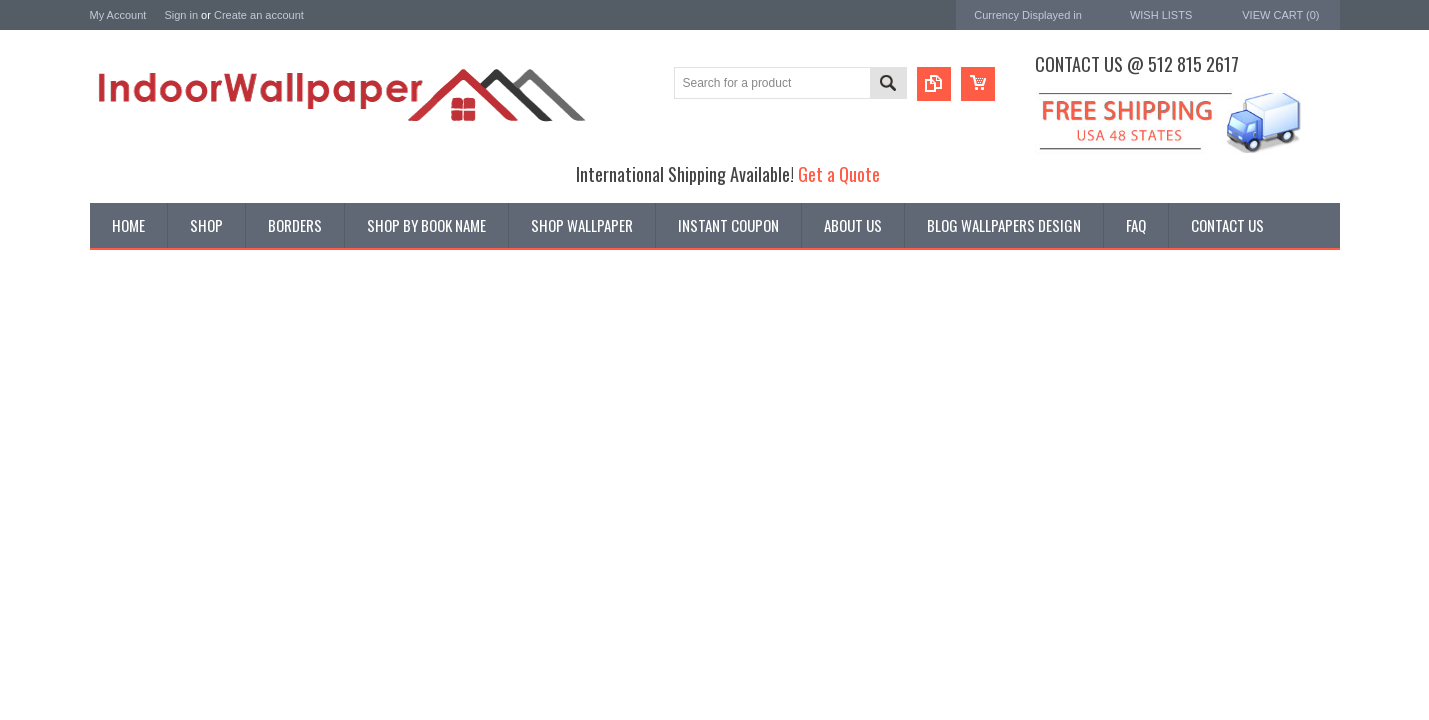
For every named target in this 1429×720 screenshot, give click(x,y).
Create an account (259, 15)
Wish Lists (1161, 15)
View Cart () (1280, 15)
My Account (118, 15)
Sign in (181, 15)
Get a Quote (839, 173)
